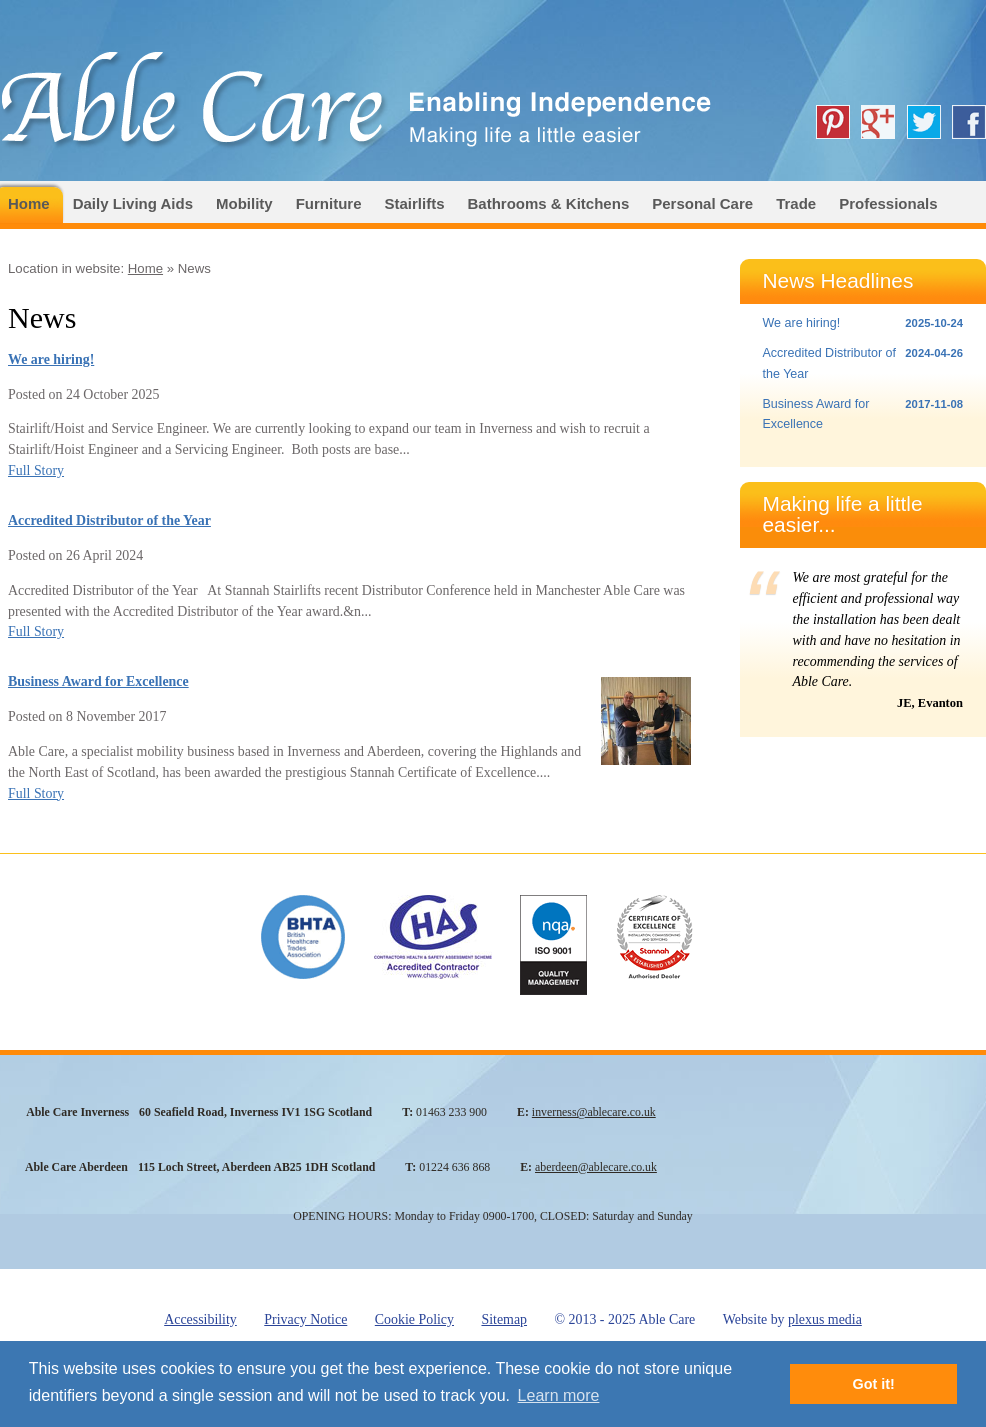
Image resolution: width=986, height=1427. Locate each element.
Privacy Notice (305, 1319)
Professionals (888, 203)
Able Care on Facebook (969, 122)
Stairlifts (415, 203)
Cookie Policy (414, 1319)
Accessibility (200, 1319)
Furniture (329, 203)
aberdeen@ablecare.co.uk (596, 1167)
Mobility (244, 203)
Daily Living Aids (133, 203)
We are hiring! (51, 359)
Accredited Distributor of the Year (109, 520)
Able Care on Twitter (924, 122)
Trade (796, 203)
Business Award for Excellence (98, 681)
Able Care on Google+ (878, 122)
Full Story (36, 470)
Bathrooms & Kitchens (549, 203)
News (194, 268)
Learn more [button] (559, 1395)
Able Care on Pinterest (833, 122)
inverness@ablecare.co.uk (594, 1112)
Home (145, 268)
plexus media (825, 1319)
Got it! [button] (874, 1384)
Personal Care (702, 203)
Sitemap (504, 1319)
